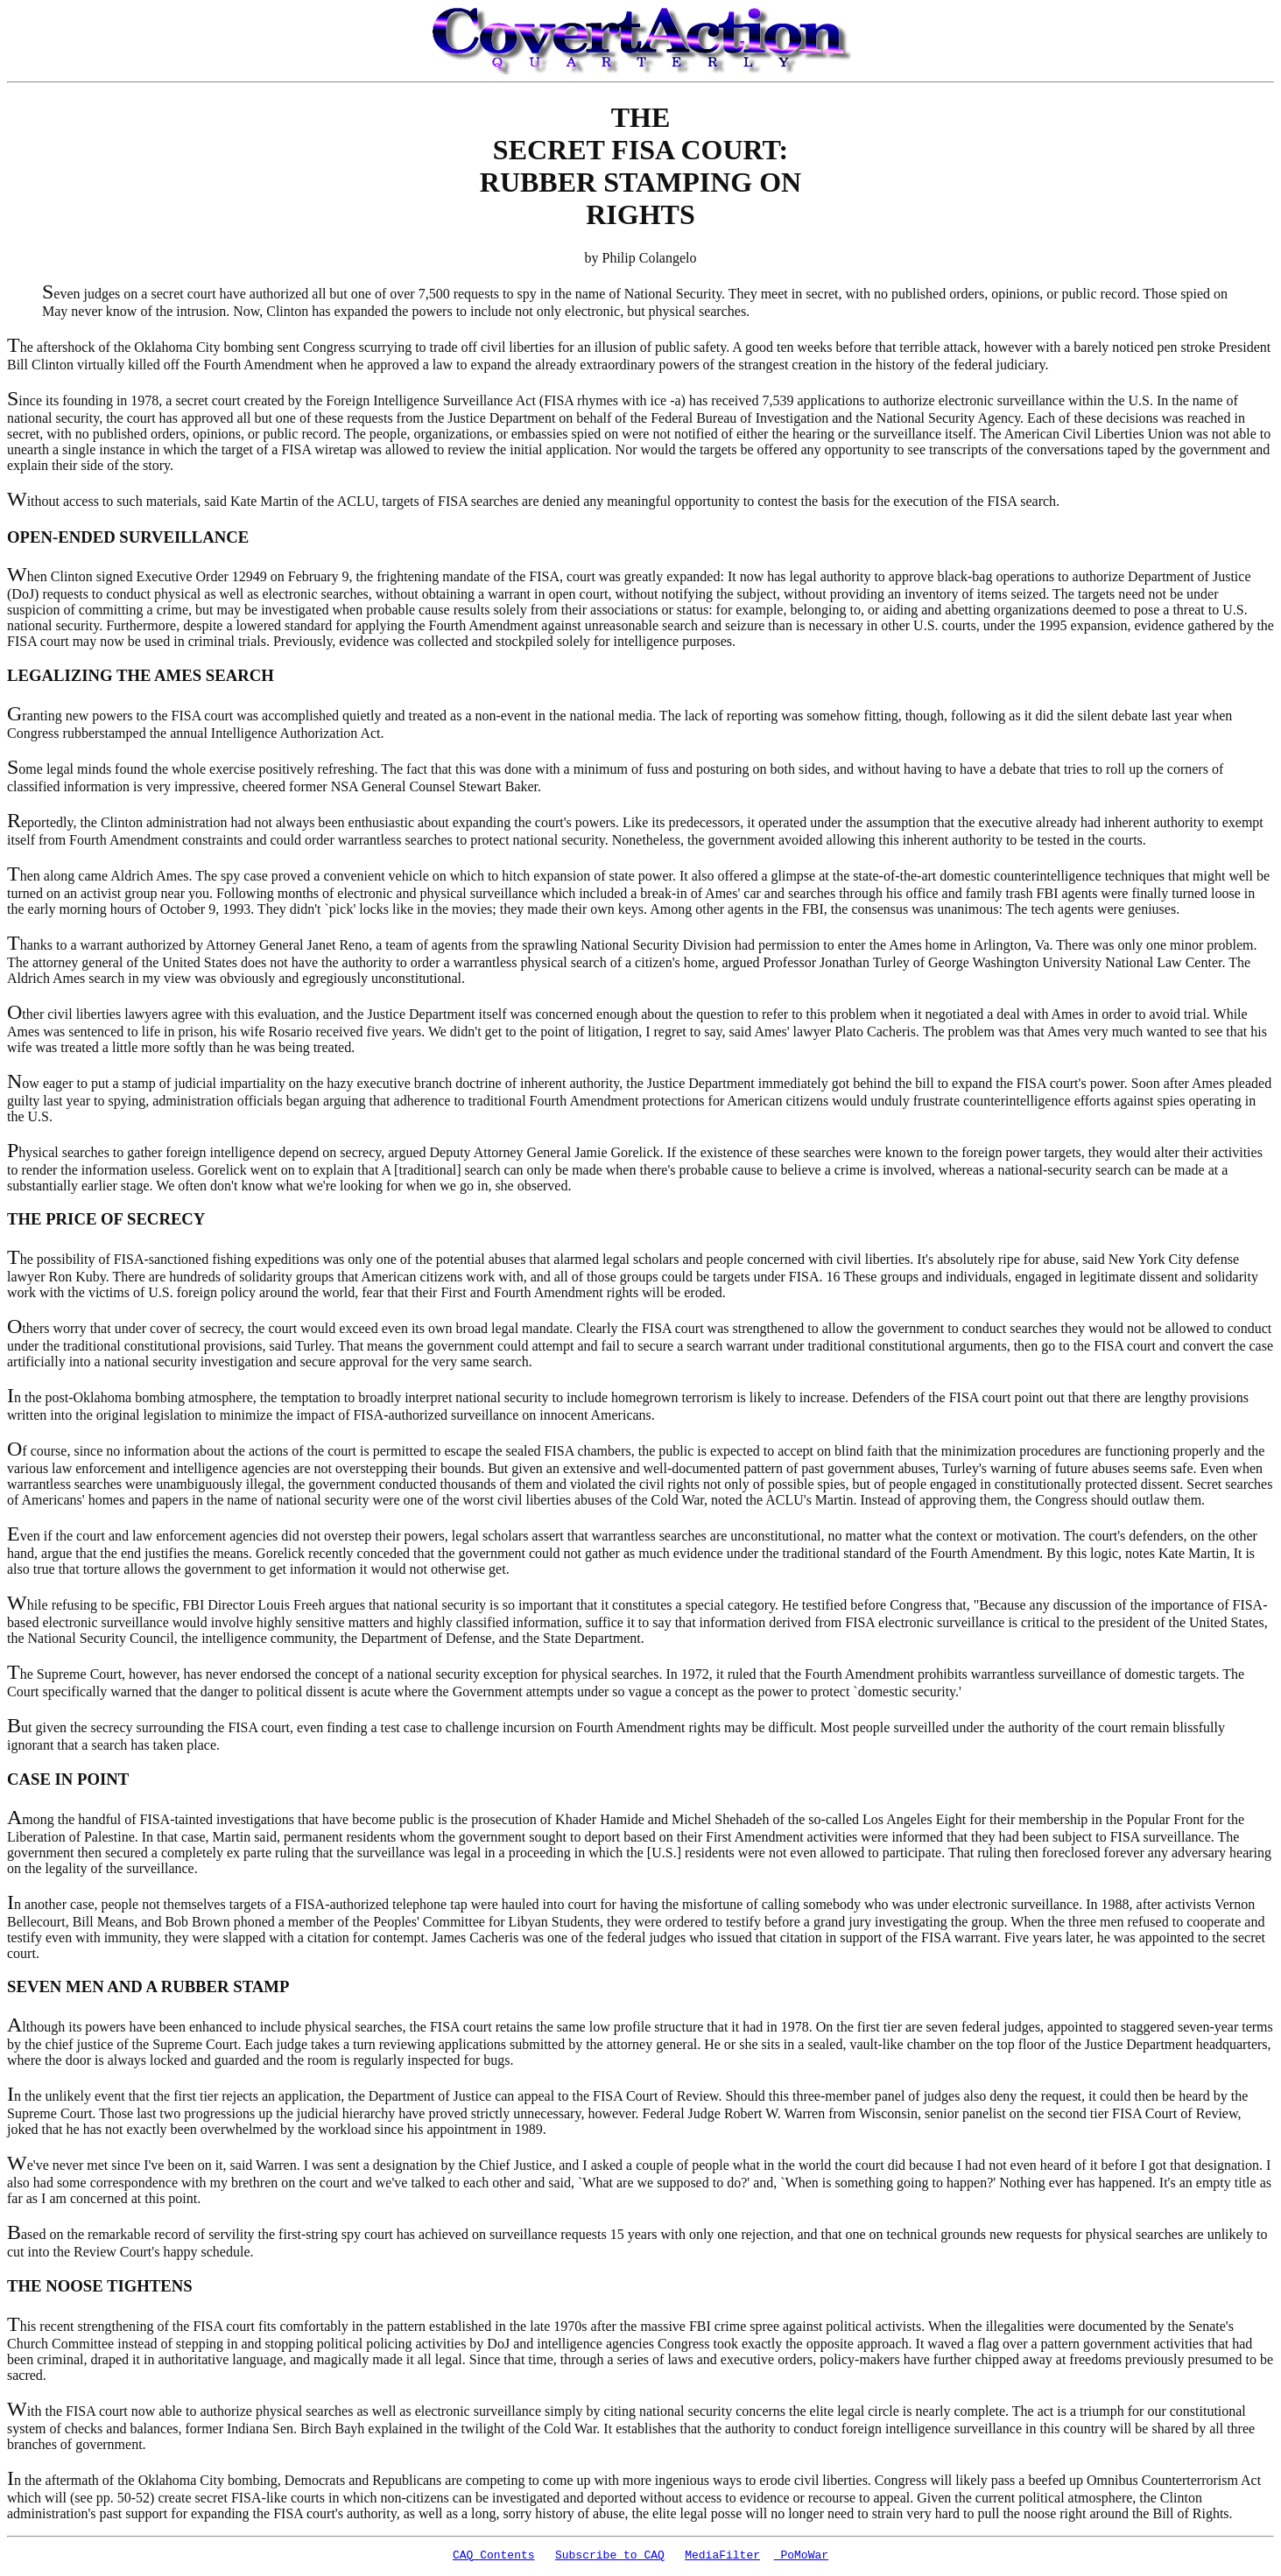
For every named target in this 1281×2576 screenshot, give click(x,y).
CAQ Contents (494, 2557)
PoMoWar (801, 2557)
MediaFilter (722, 2557)
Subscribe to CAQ (610, 2557)
